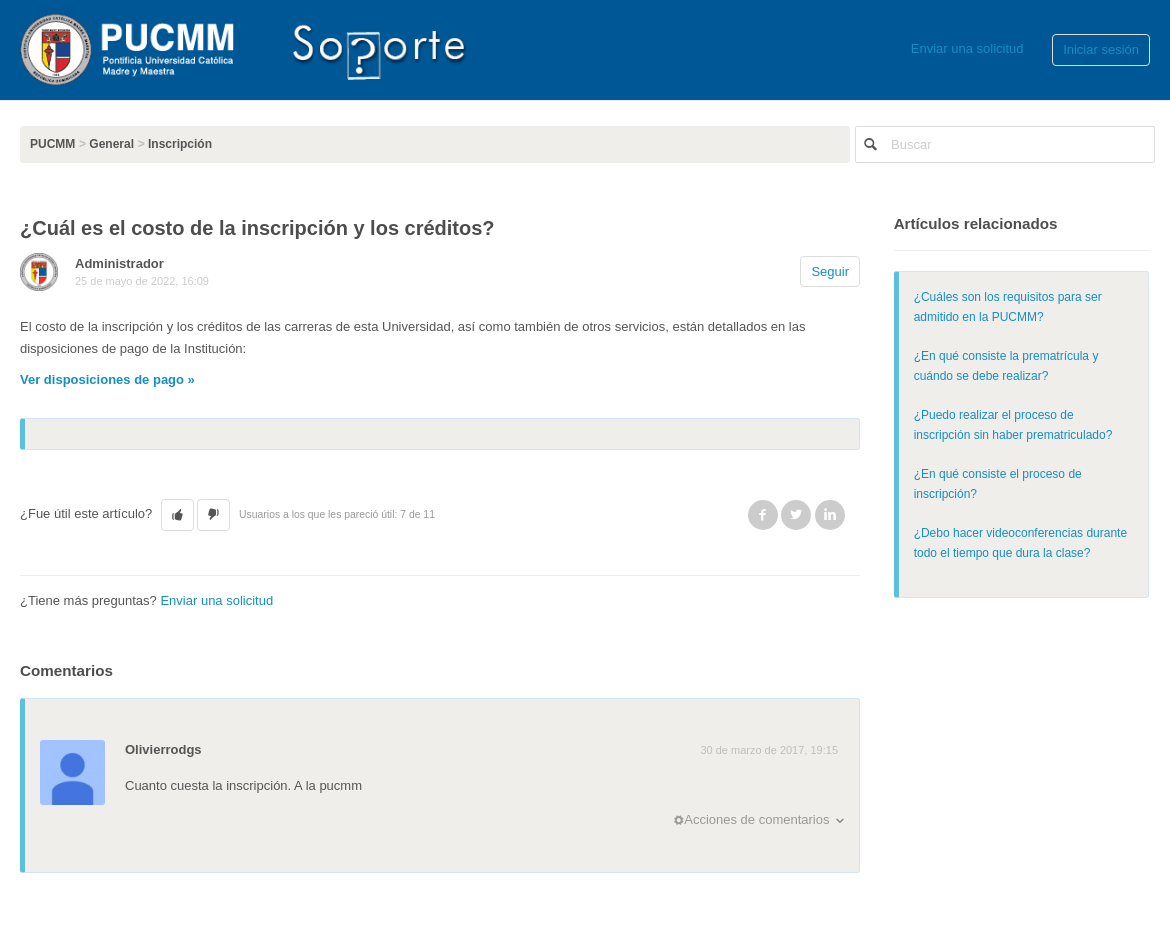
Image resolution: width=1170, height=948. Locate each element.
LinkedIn (830, 515)
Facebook (763, 515)
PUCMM (52, 144)
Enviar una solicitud (967, 48)
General (111, 144)
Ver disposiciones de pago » (107, 379)
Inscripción (180, 144)
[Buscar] (1005, 144)
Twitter (796, 515)
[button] (177, 515)
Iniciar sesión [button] (1101, 49)
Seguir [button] (830, 271)
